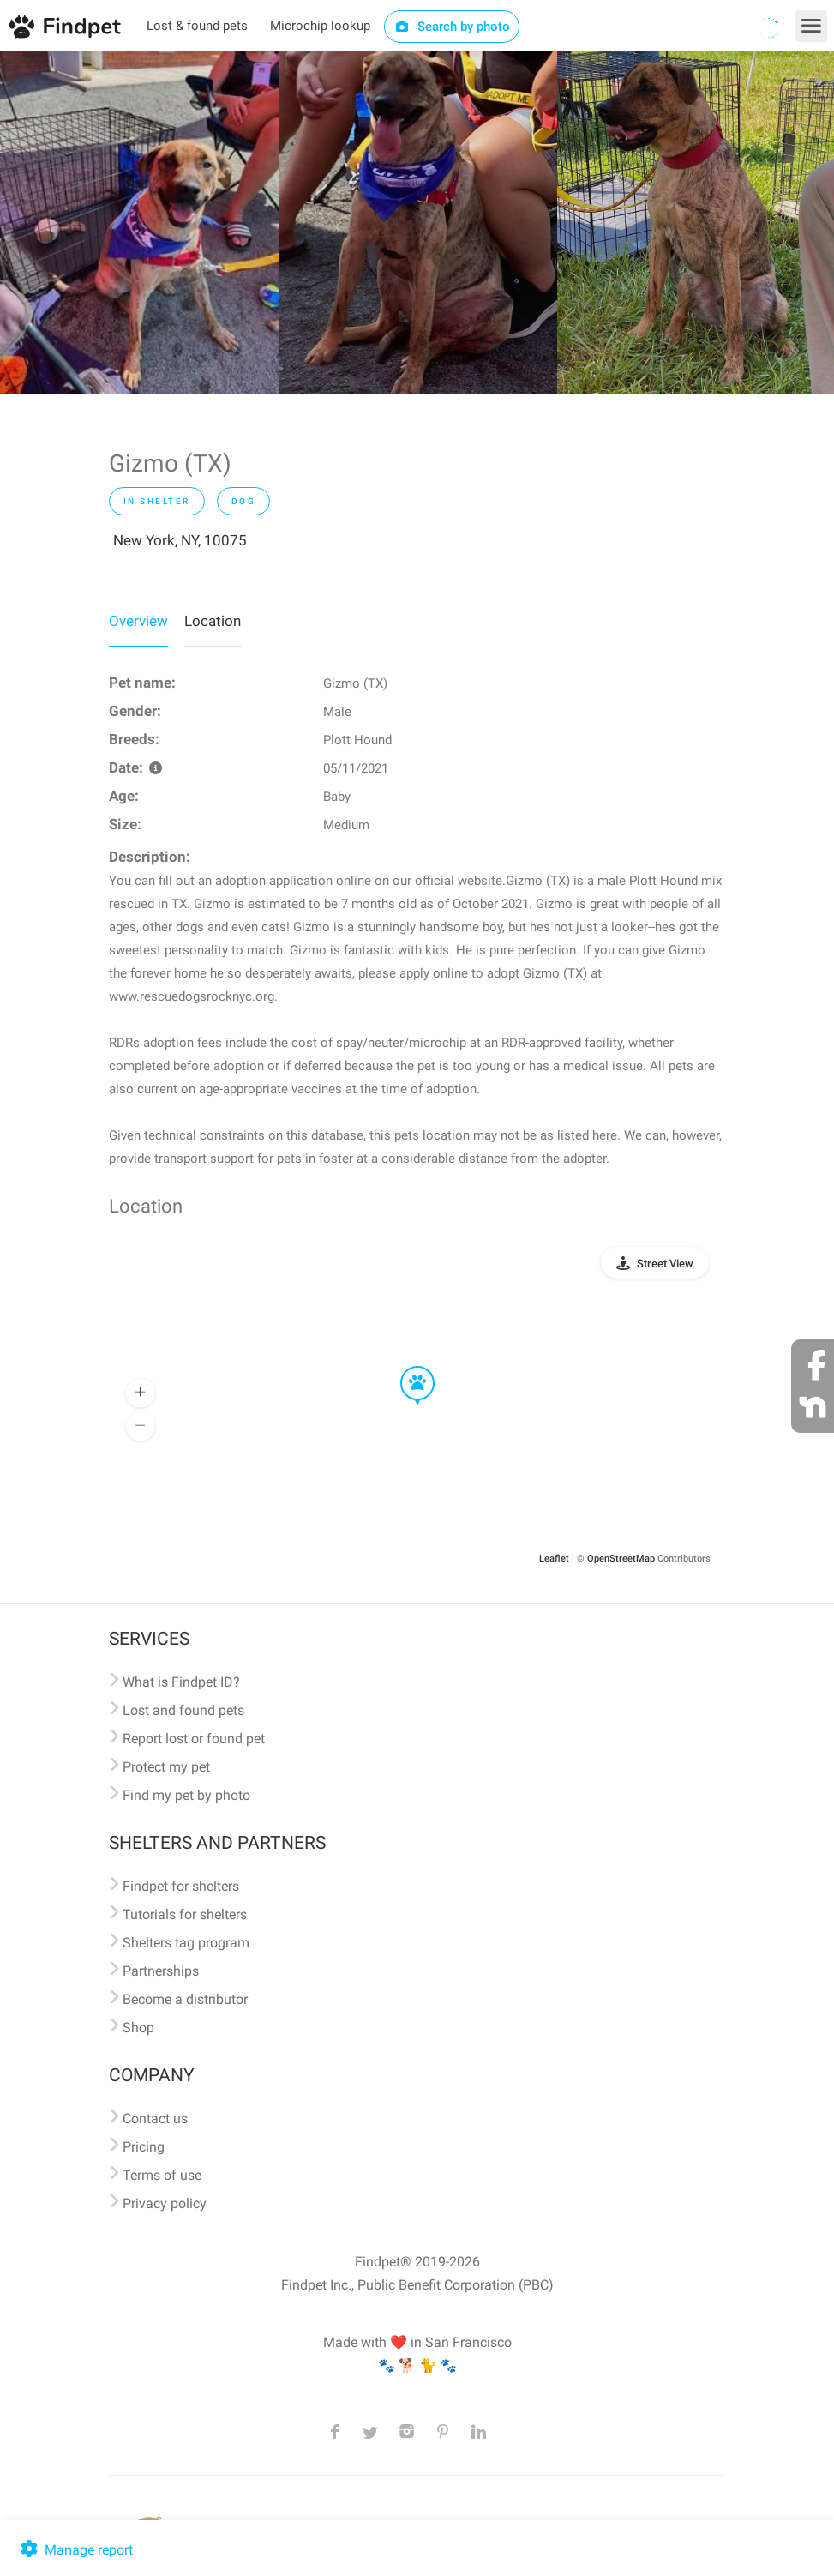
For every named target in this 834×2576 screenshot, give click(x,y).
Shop (138, 2027)
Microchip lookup (320, 25)
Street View (665, 1263)
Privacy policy (165, 2203)
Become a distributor (185, 1999)
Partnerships (161, 1971)
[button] (405, 1367)
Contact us (155, 2118)
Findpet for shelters (181, 1886)
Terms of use (162, 2175)
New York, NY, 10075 (180, 540)
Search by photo (452, 26)
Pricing (144, 2147)
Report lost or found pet (194, 1738)
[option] (139, 222)
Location (212, 620)
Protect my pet (166, 1767)
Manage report (75, 2550)
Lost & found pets (197, 25)
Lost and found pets (183, 1710)
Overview (138, 620)
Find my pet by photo (186, 1795)
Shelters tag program (186, 1943)
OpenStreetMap (621, 1558)
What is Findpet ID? (181, 1682)
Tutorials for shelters (185, 1914)
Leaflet (554, 1558)
